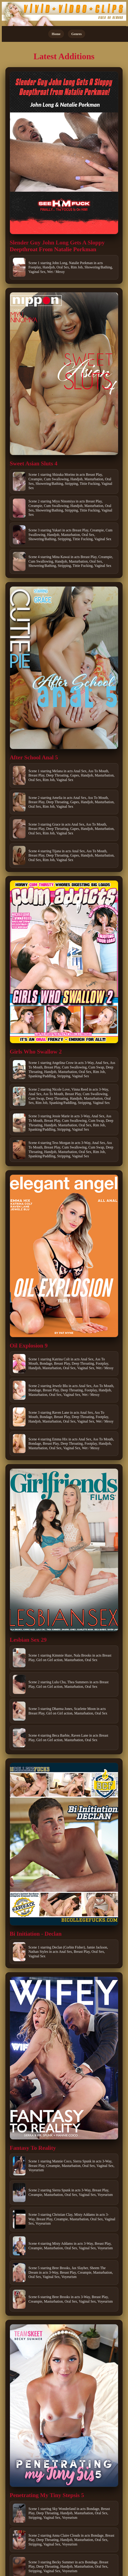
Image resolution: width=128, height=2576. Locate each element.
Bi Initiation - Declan (36, 1933)
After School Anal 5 (34, 757)
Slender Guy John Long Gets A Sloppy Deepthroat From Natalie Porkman (57, 246)
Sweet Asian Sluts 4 (33, 463)
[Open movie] (64, 152)
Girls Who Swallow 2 (36, 1051)
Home (56, 34)
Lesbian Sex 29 (28, 1639)
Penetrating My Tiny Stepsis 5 (47, 2495)
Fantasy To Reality (33, 2148)
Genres (76, 34)
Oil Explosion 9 (29, 1345)
